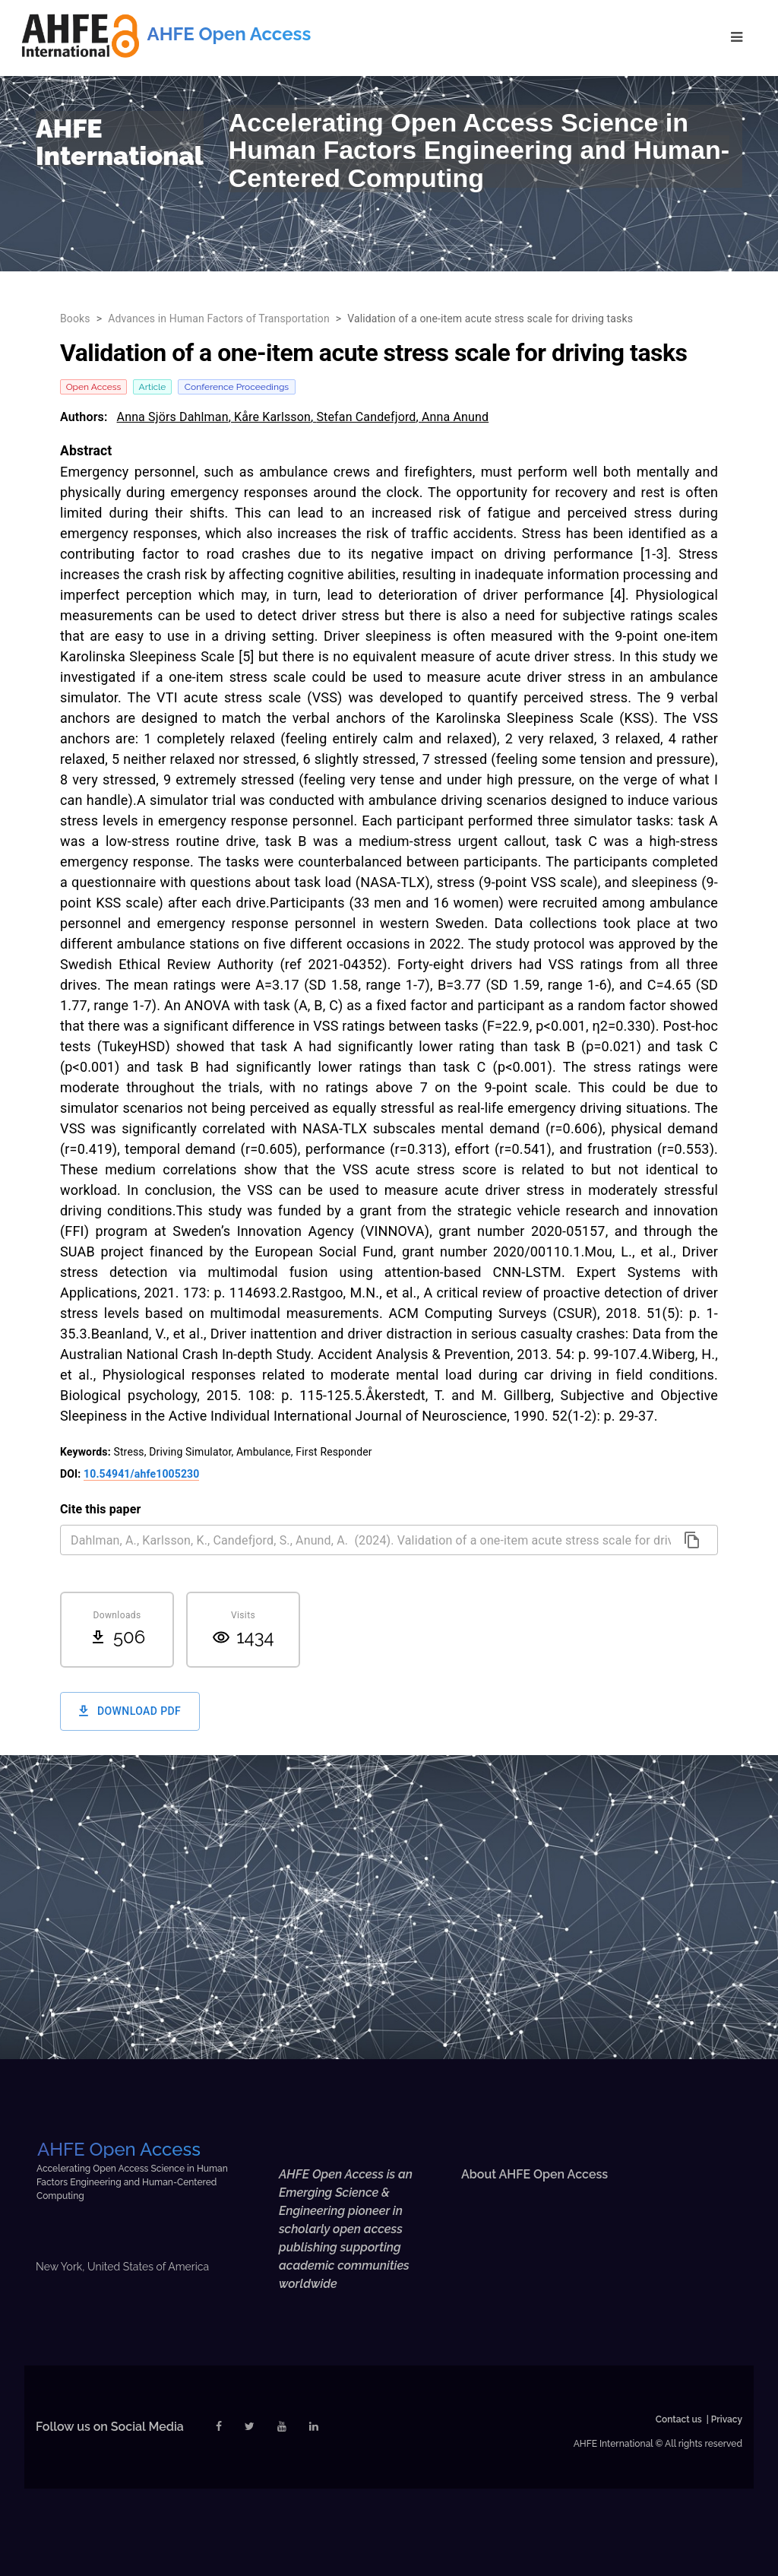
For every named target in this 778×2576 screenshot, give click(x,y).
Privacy (726, 2419)
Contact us (679, 2419)
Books (75, 318)
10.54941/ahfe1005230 (141, 1474)
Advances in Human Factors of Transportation (219, 318)
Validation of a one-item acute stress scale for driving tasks (490, 318)
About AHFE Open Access (534, 2174)
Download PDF (130, 1711)
